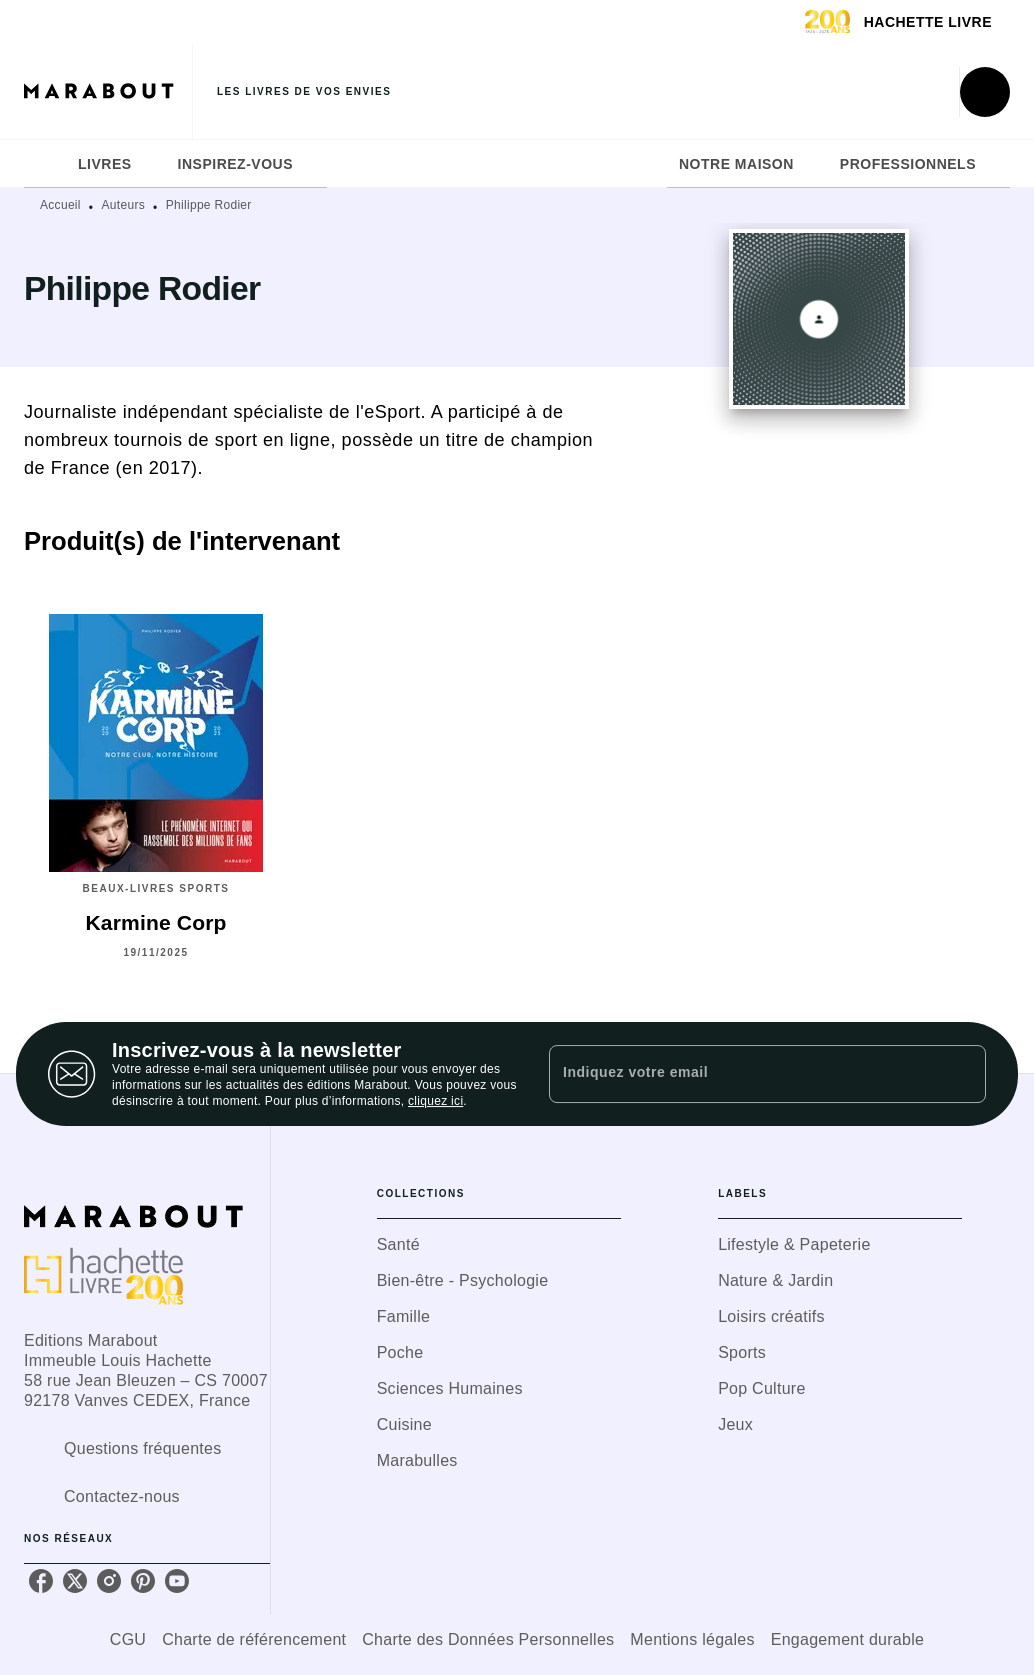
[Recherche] (985, 92)
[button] (499, 1245)
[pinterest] (143, 1581)
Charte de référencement (254, 1639)
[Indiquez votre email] (742, 1074)
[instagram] (109, 1581)
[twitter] (75, 1581)
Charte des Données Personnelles (488, 1639)
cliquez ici (435, 1101)
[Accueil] (108, 91)
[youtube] (177, 1581)
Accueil (60, 205)
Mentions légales (692, 1639)
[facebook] (41, 1581)
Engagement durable (847, 1639)
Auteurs (123, 205)
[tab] (45, 164)
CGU (128, 1639)
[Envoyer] (962, 1074)
